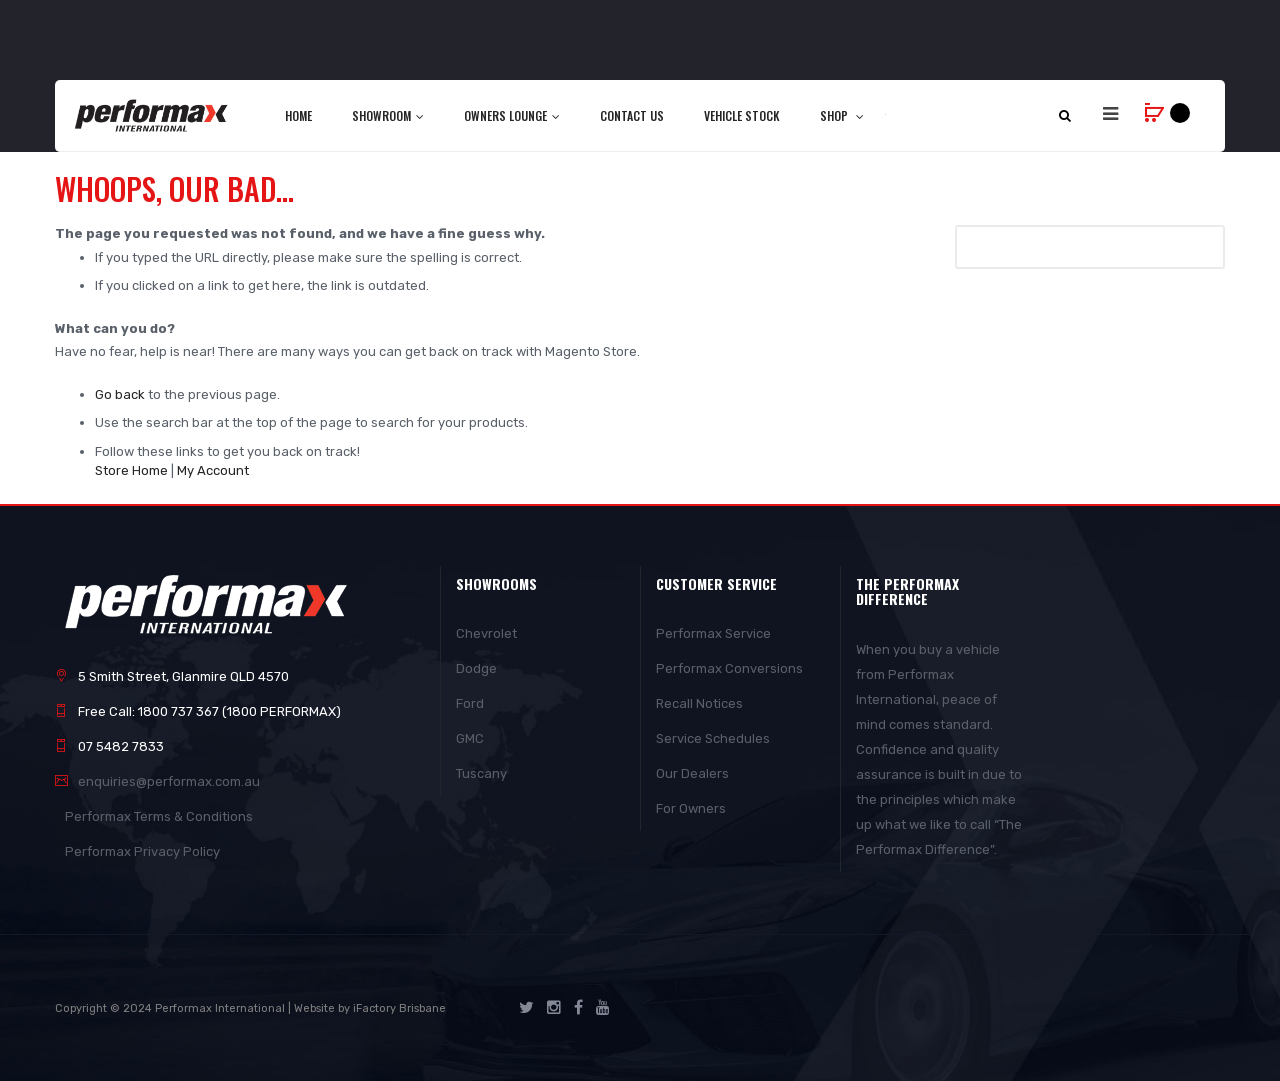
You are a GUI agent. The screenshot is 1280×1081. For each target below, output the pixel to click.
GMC (470, 738)
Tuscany (481, 773)
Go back (120, 394)
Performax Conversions (729, 668)
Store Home (131, 470)
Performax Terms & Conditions (159, 816)
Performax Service (713, 633)
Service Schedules (713, 738)
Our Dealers (692, 773)
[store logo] (152, 115)
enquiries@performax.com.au (169, 781)
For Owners (691, 808)
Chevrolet (486, 633)
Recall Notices (699, 703)
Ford (470, 703)
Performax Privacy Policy (142, 851)
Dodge (476, 668)
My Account (213, 470)
